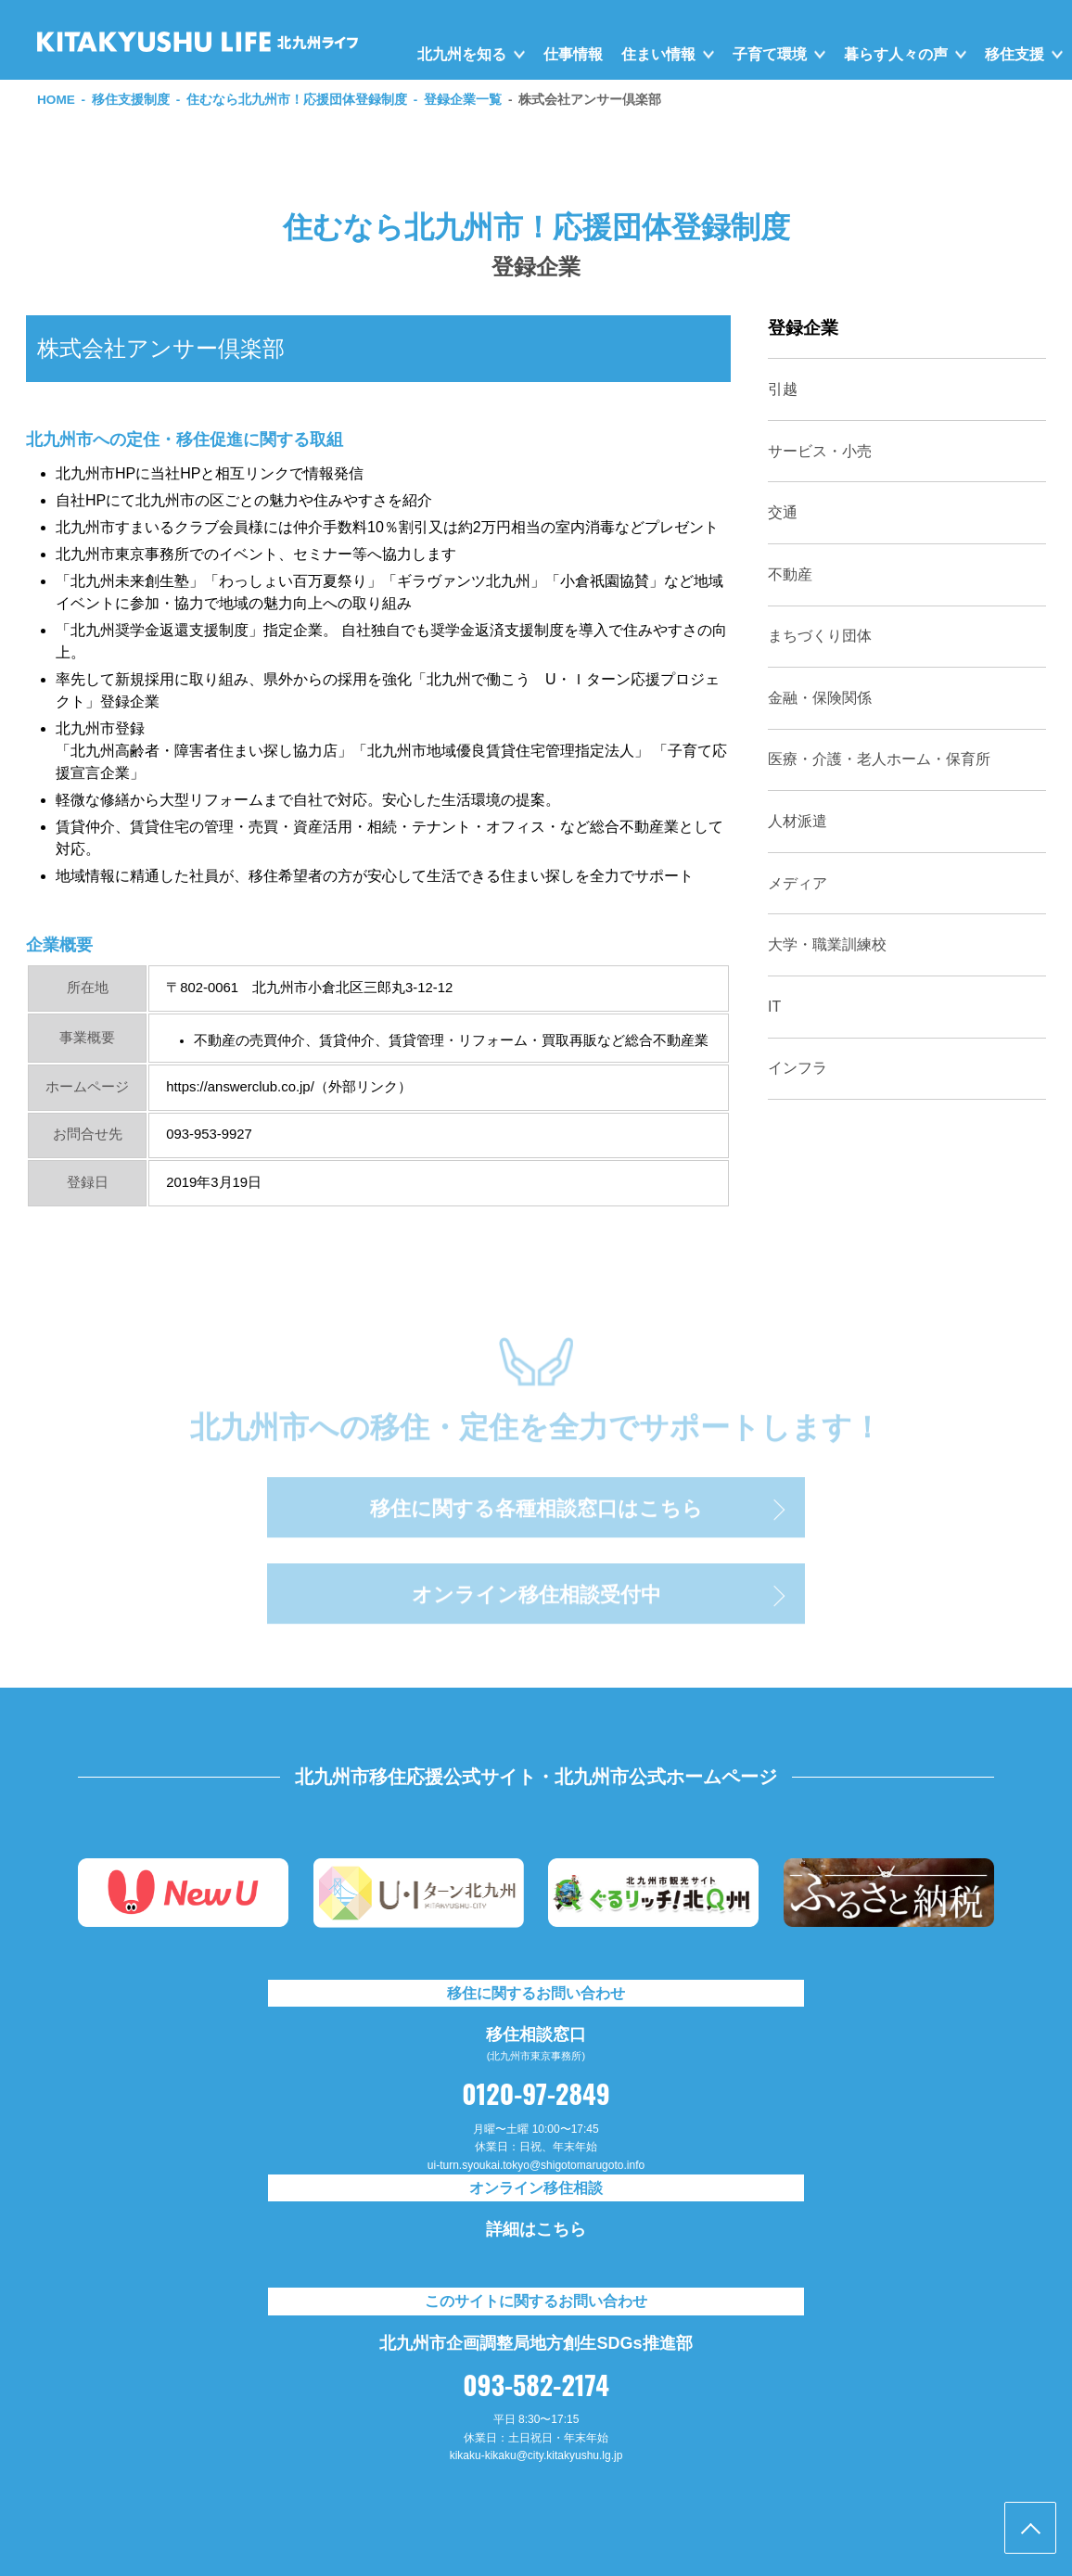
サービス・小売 (820, 451)
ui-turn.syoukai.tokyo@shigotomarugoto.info (536, 2165)
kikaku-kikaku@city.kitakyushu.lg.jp (536, 2455)
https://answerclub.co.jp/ (240, 1086)
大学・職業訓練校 (827, 944)
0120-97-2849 (536, 2093)
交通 (783, 512)
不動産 (790, 574)
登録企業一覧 (463, 100)
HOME (56, 100)
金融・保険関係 (820, 698)
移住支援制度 (131, 100)
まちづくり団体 (820, 636)
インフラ (797, 1068)
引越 (783, 389)
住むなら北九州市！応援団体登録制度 (296, 100)
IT (774, 1006)
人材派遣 (797, 821)
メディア (797, 883)
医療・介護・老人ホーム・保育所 (879, 759)
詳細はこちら (536, 2229)
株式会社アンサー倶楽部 (589, 100)
